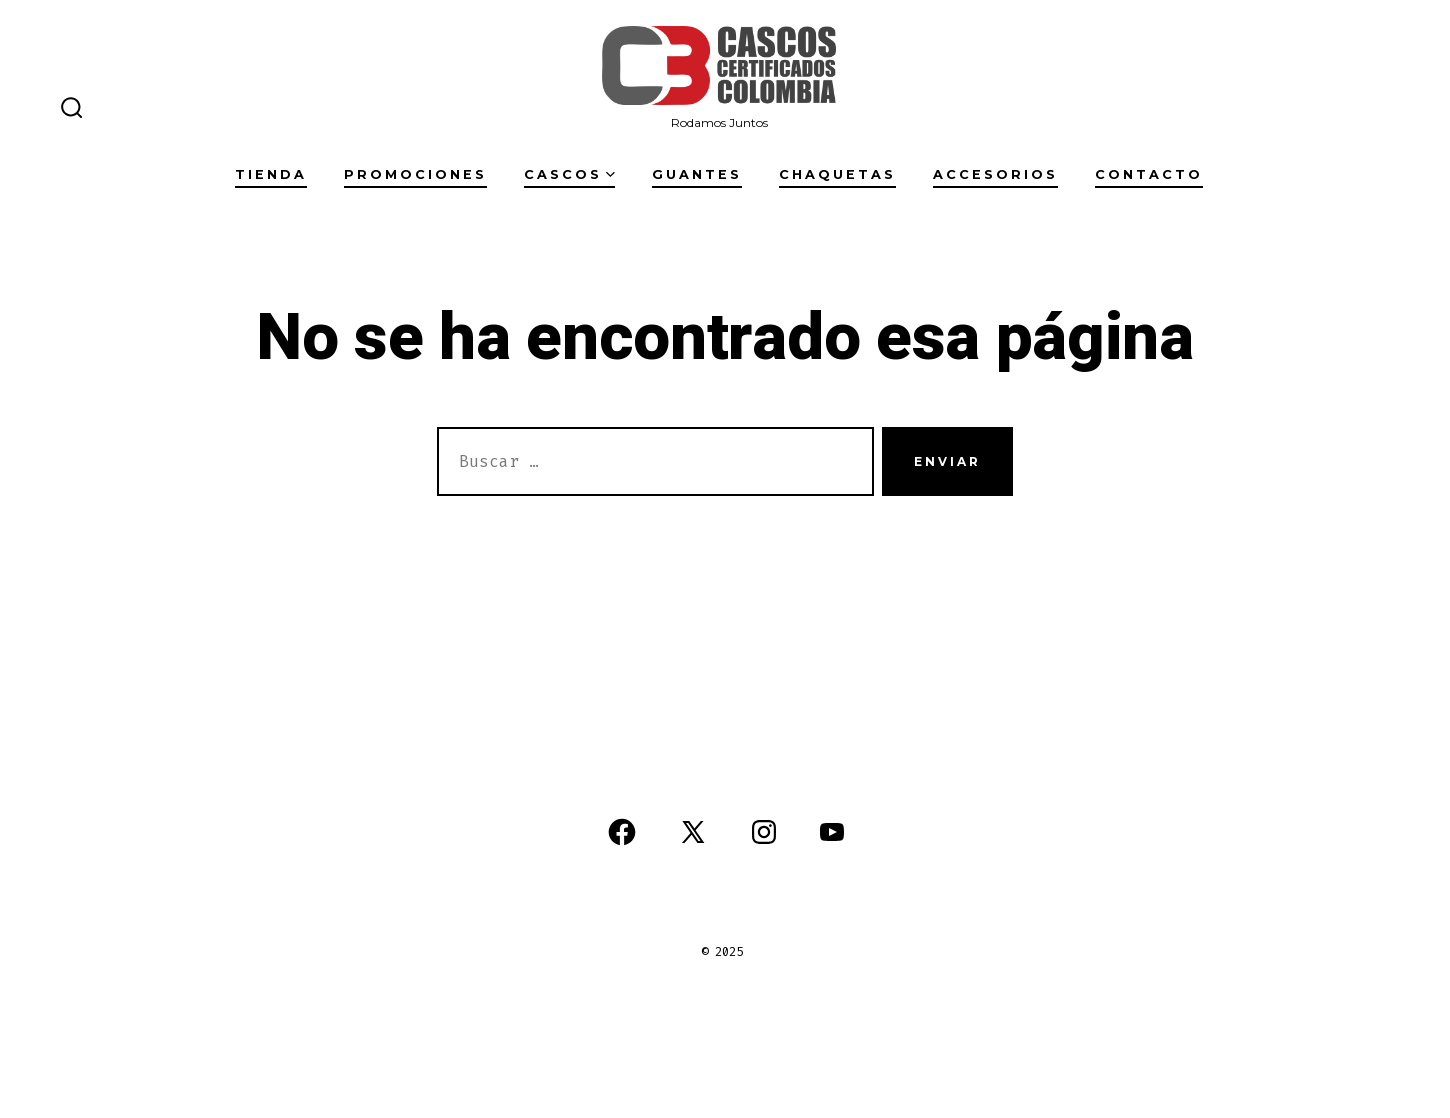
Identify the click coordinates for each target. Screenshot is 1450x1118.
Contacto (1149, 174)
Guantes (697, 174)
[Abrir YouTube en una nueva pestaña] (832, 832)
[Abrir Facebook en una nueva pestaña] (622, 832)
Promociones (415, 174)
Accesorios (995, 174)
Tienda (271, 174)
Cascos (569, 174)
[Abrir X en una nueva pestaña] (693, 832)
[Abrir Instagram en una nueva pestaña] (764, 832)
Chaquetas (837, 174)
